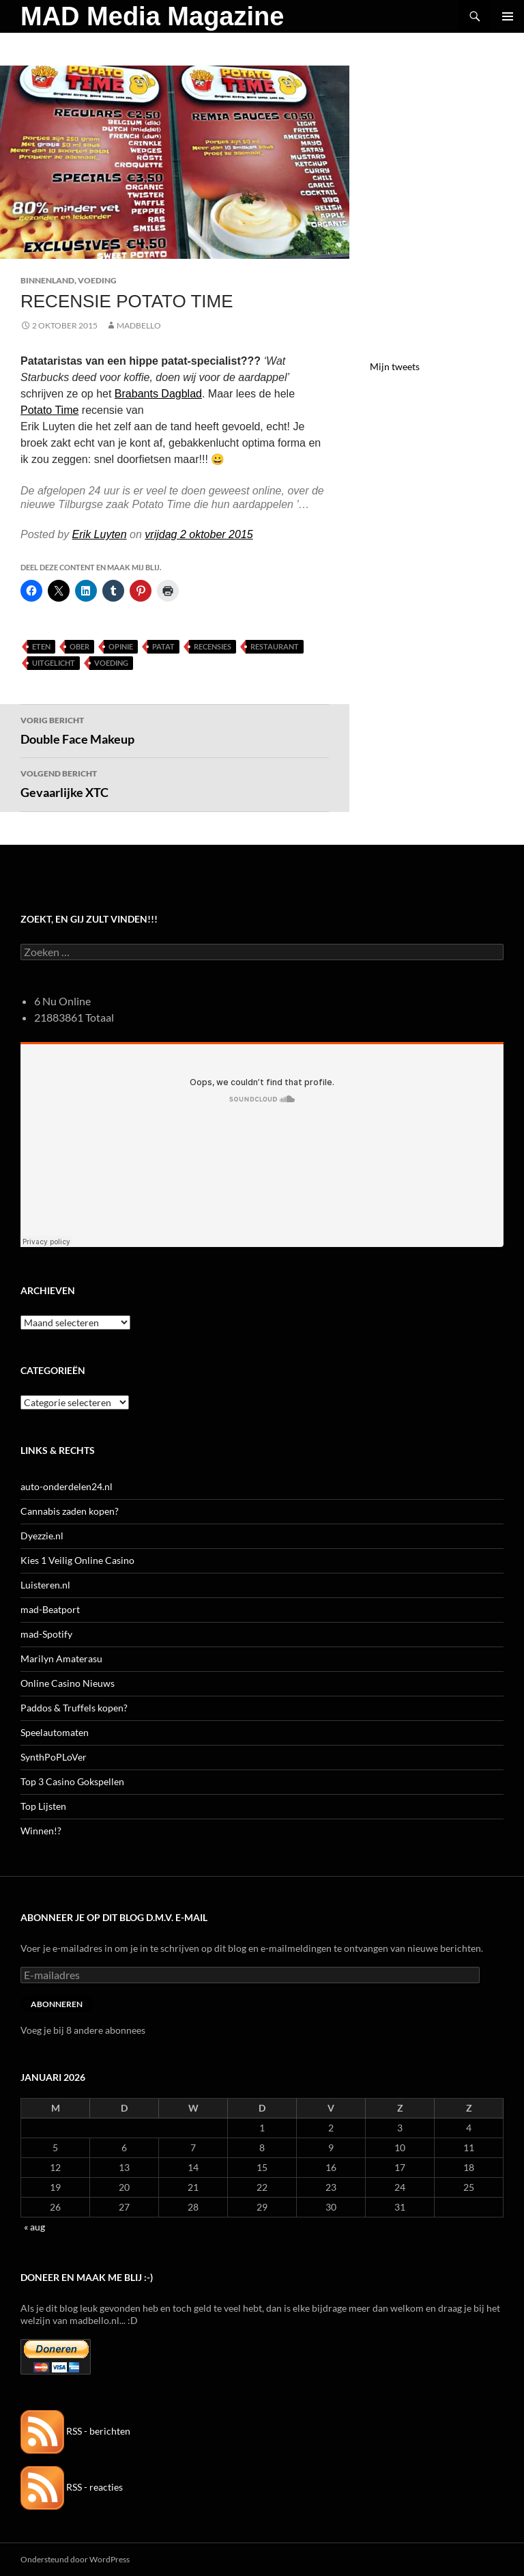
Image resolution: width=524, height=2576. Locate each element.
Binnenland (47, 280)
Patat (163, 646)
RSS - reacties (71, 2487)
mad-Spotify (46, 1634)
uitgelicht (53, 662)
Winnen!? (40, 1830)
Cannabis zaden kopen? (69, 1511)
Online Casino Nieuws (67, 1683)
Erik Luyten (99, 534)
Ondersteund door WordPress (75, 2559)
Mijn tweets (395, 366)
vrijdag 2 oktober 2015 (198, 534)
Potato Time (49, 410)
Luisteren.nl (45, 1585)
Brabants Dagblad (158, 394)
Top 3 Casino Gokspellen (72, 1781)
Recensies (212, 646)
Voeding (97, 280)
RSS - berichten (75, 2431)
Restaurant (274, 646)
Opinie (120, 646)
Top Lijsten (43, 1806)
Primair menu (507, 16)
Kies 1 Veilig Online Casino (77, 1560)
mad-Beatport (50, 1609)
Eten (41, 646)
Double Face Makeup (174, 729)
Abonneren (57, 2004)
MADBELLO (139, 325)
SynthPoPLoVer (53, 1757)
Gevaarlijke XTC (174, 783)
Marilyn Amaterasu (61, 1658)
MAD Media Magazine (152, 16)
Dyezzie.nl (41, 1535)
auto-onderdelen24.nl (66, 1486)
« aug (34, 2226)
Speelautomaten (54, 1732)
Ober (79, 646)
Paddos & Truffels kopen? (74, 1707)
